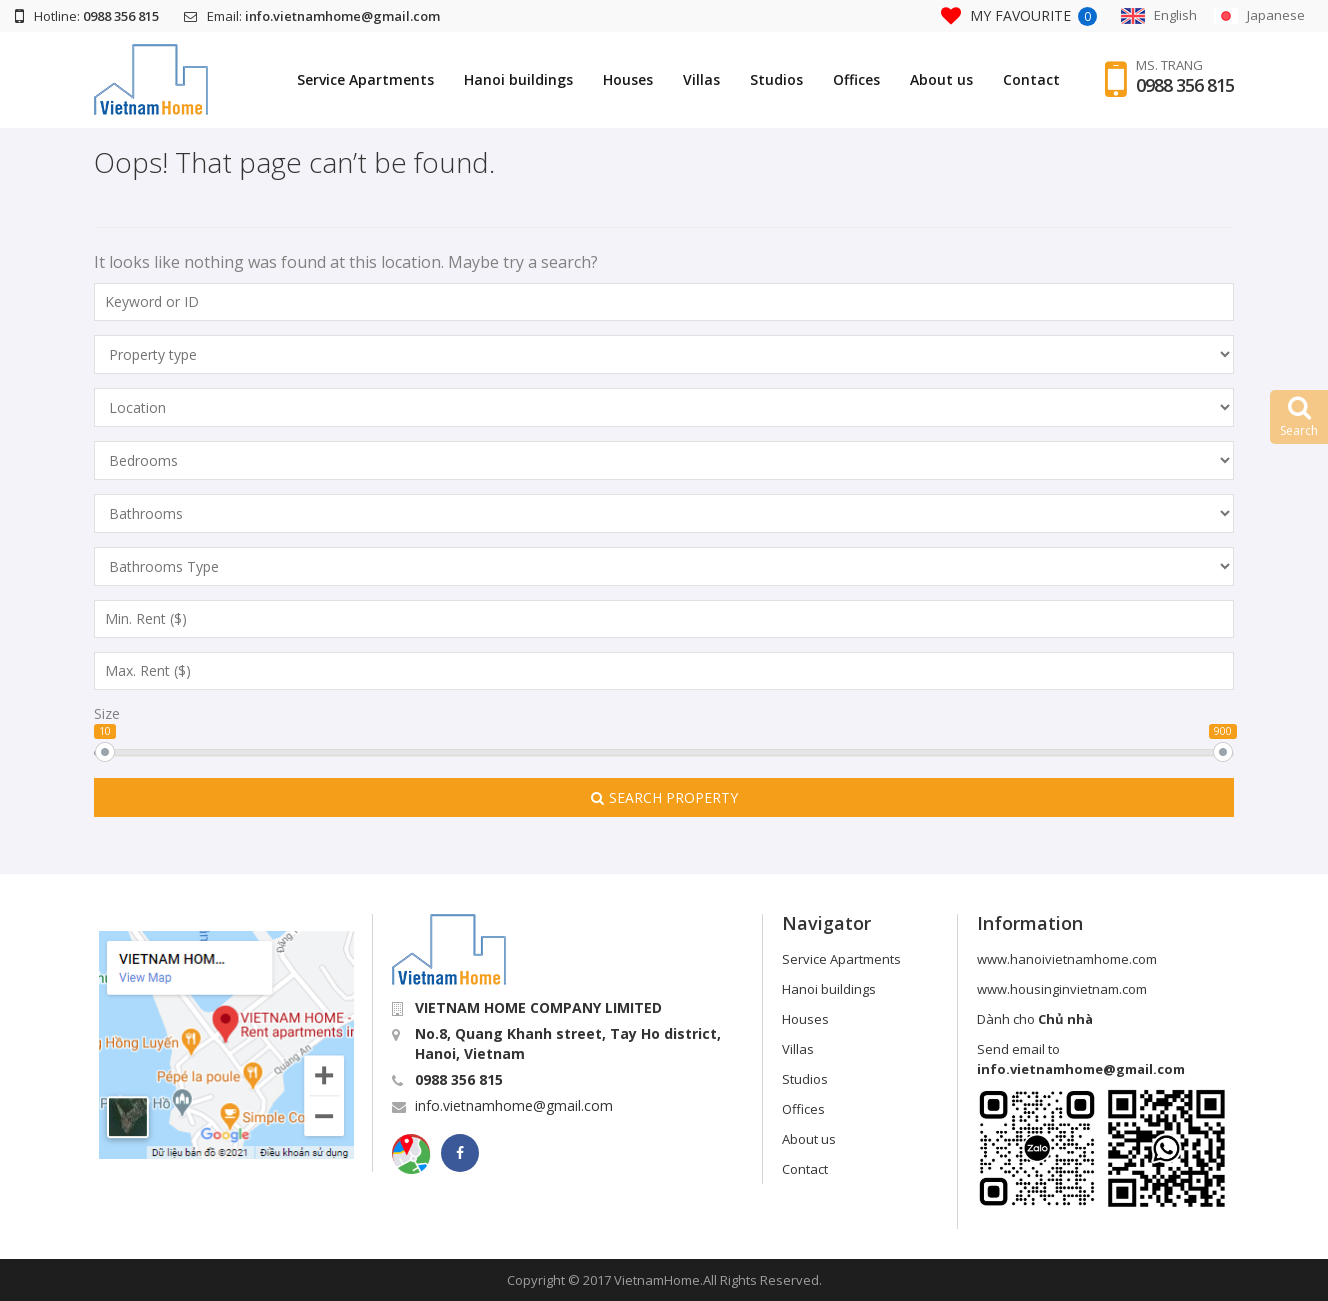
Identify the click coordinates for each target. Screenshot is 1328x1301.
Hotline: (87, 16)
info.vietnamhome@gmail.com (514, 1105)
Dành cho (1035, 1019)
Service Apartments (365, 79)
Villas (701, 79)
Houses (628, 79)
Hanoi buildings (518, 79)
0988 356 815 (1185, 85)
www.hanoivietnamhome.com (1067, 959)
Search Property (664, 797)
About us (941, 79)
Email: (312, 16)
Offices (856, 79)
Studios (776, 79)
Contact (1031, 79)
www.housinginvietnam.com (1062, 989)
